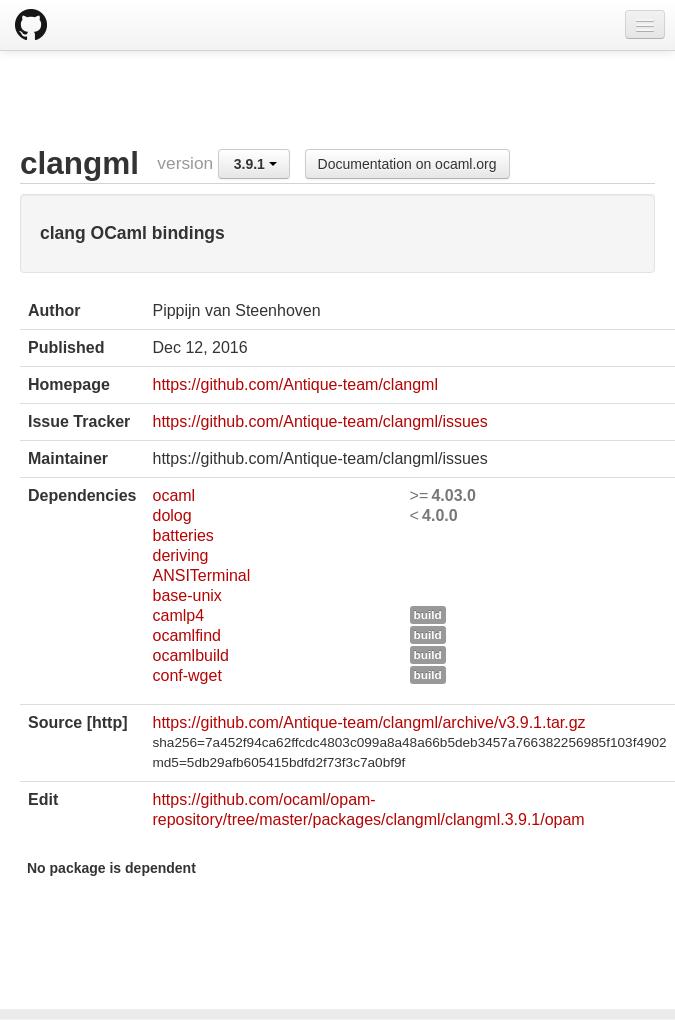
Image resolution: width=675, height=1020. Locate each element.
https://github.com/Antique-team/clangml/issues (319, 421)
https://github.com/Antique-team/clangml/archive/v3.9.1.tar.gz (368, 722)
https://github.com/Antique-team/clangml (294, 384)
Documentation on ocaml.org (407, 164)
